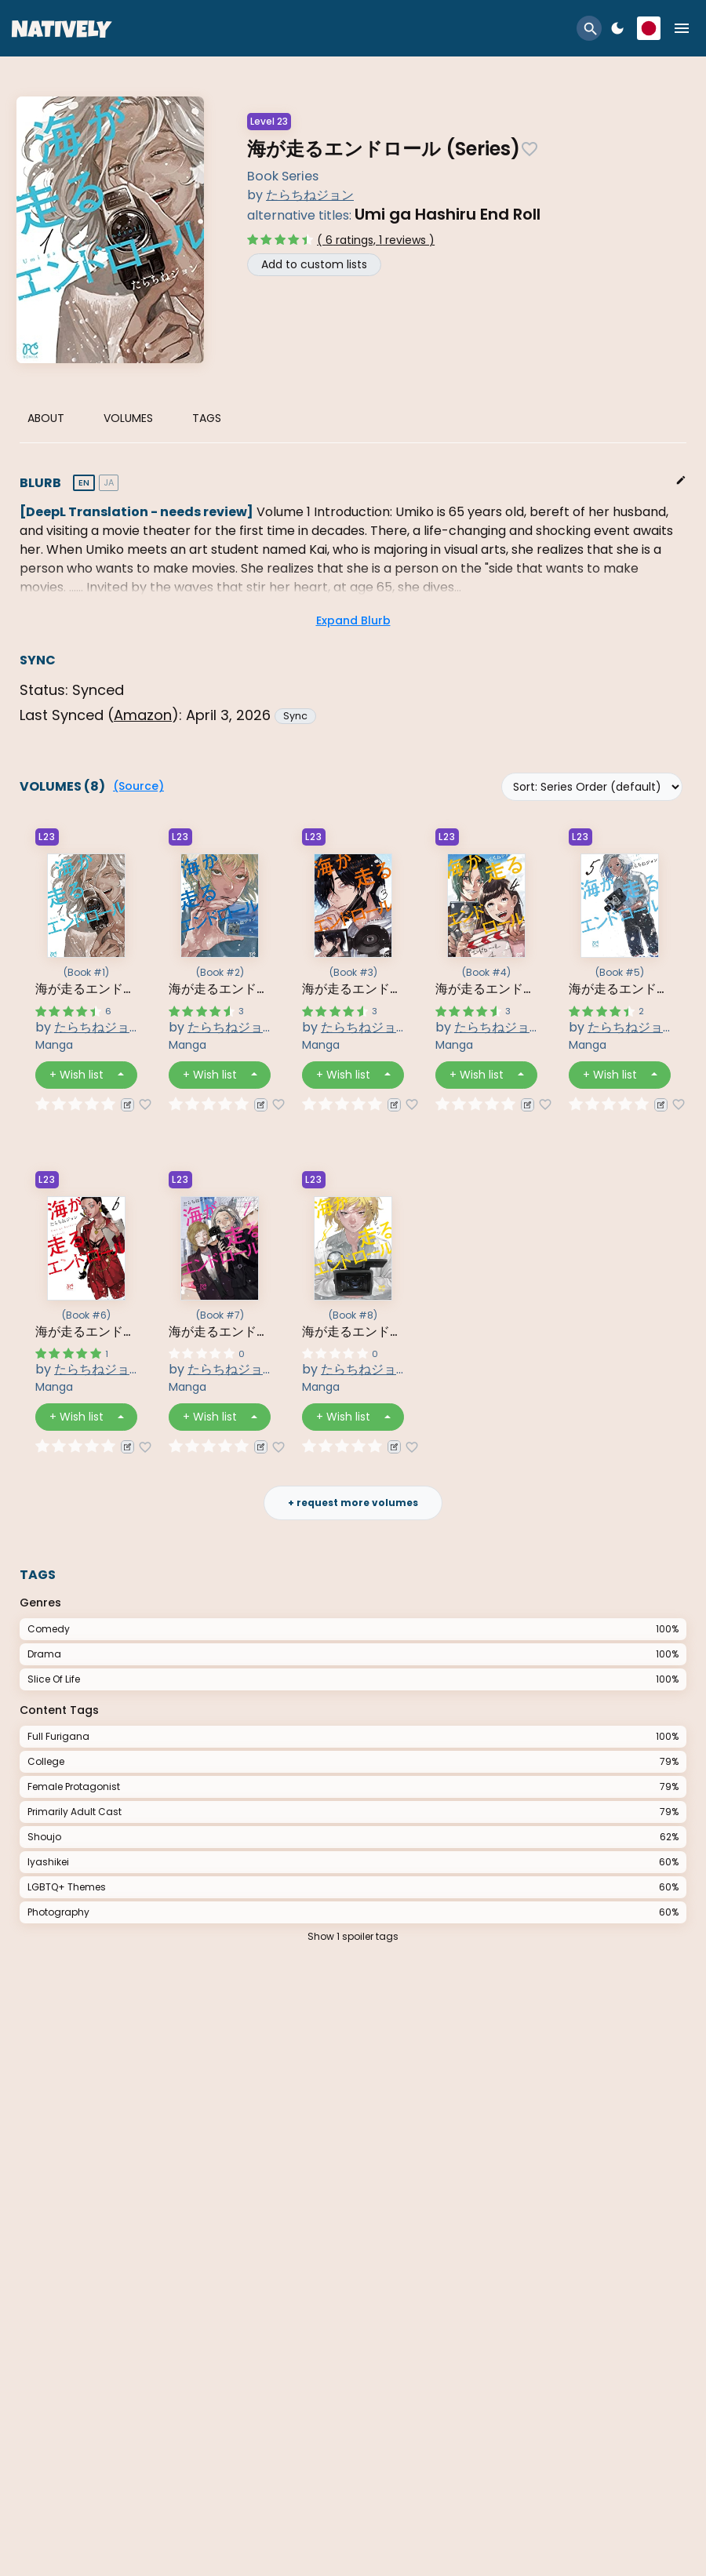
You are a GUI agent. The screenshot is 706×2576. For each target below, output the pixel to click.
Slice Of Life (53, 1679)
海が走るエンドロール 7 (220, 1332)
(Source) (138, 786)
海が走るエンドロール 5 (620, 989)
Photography (58, 1912)
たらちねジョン (310, 195)
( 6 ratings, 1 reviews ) (376, 240)
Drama (44, 1654)
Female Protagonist (73, 1786)
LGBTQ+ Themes (66, 1887)
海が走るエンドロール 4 (486, 989)
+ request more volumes (353, 1502)
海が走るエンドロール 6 (86, 1332)
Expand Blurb (353, 620)
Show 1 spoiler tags (353, 1936)
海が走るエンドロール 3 (353, 989)
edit (680, 480)
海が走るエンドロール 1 (86, 989)
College (45, 1761)
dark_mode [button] (617, 28)
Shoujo (44, 1836)
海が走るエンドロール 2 (220, 989)
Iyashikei (48, 1861)
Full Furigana (58, 1736)
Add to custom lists (314, 264)
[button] (589, 28)
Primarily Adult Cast (74, 1811)
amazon (143, 715)
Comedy (48, 1628)
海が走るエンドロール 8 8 (353, 1332)
